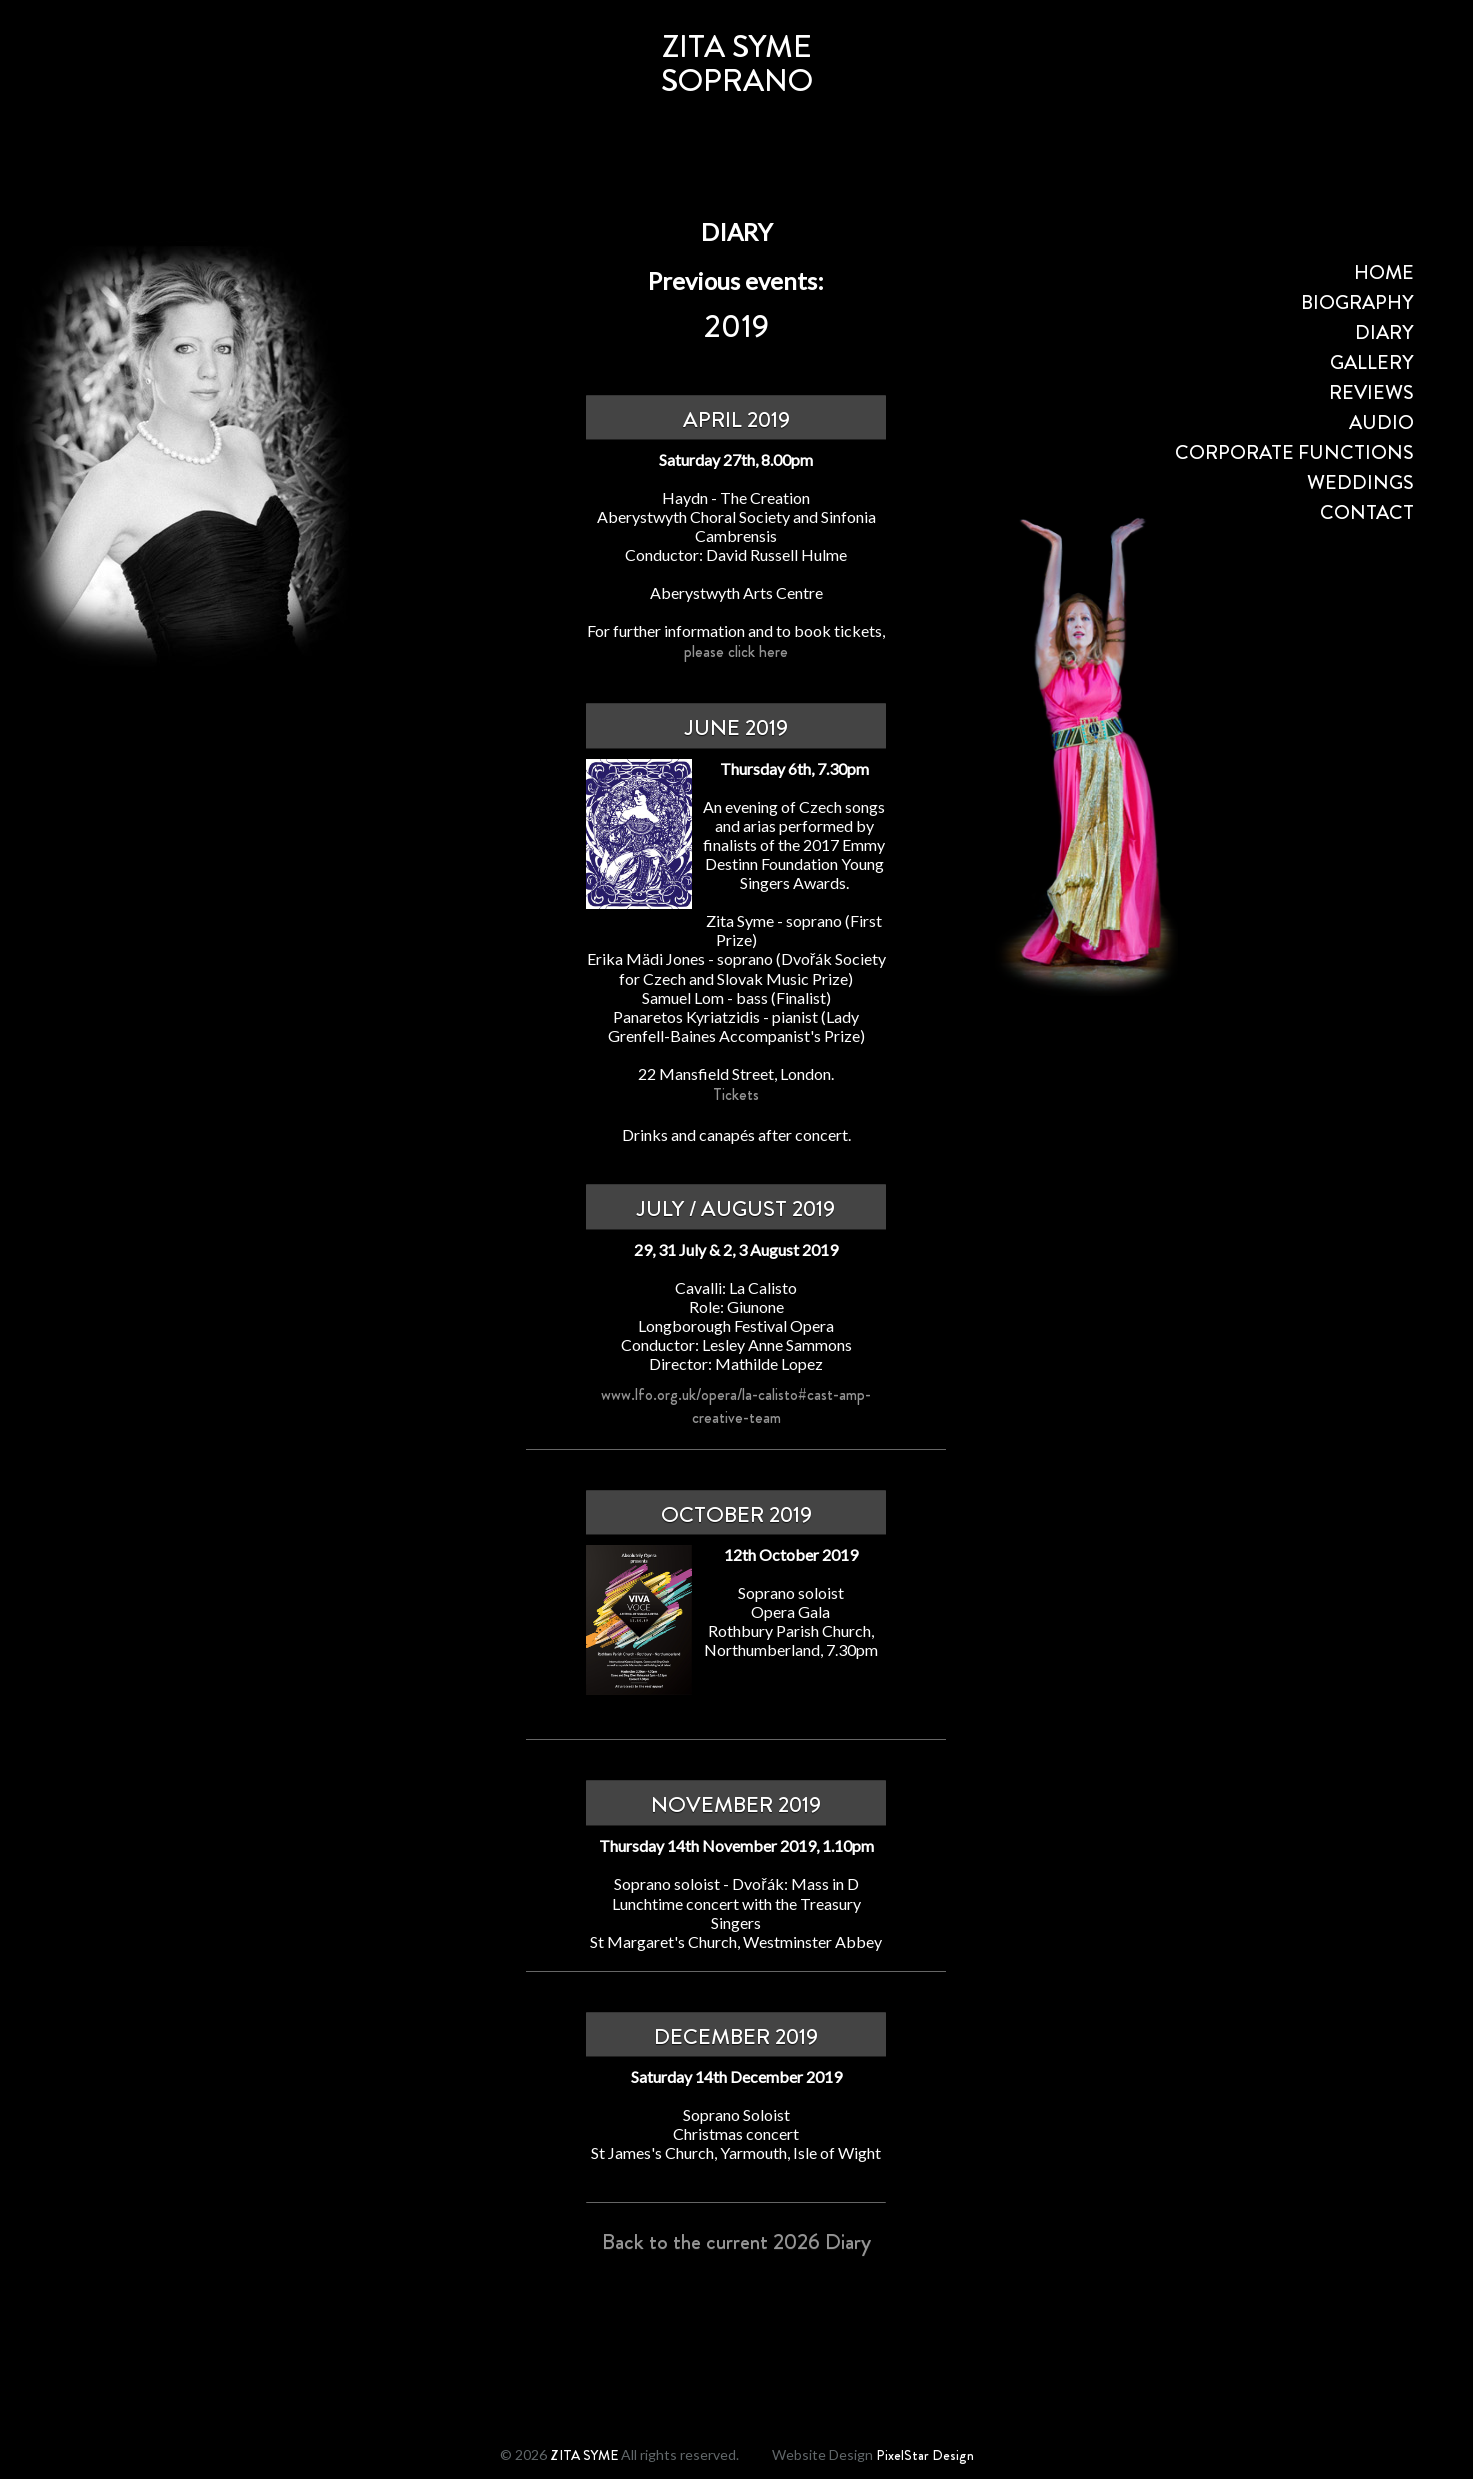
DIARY (1384, 332)
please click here (736, 651)
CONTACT (1367, 512)
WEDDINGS (1360, 482)
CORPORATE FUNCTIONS (1294, 452)
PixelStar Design (925, 2455)
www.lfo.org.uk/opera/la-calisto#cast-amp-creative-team (736, 1406)
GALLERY (1372, 362)
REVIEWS (1371, 392)
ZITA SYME (584, 2455)
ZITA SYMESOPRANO (737, 63)
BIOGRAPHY (1357, 302)
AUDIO (1381, 422)
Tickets (736, 1094)
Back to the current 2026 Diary (736, 2241)
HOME (1384, 272)
